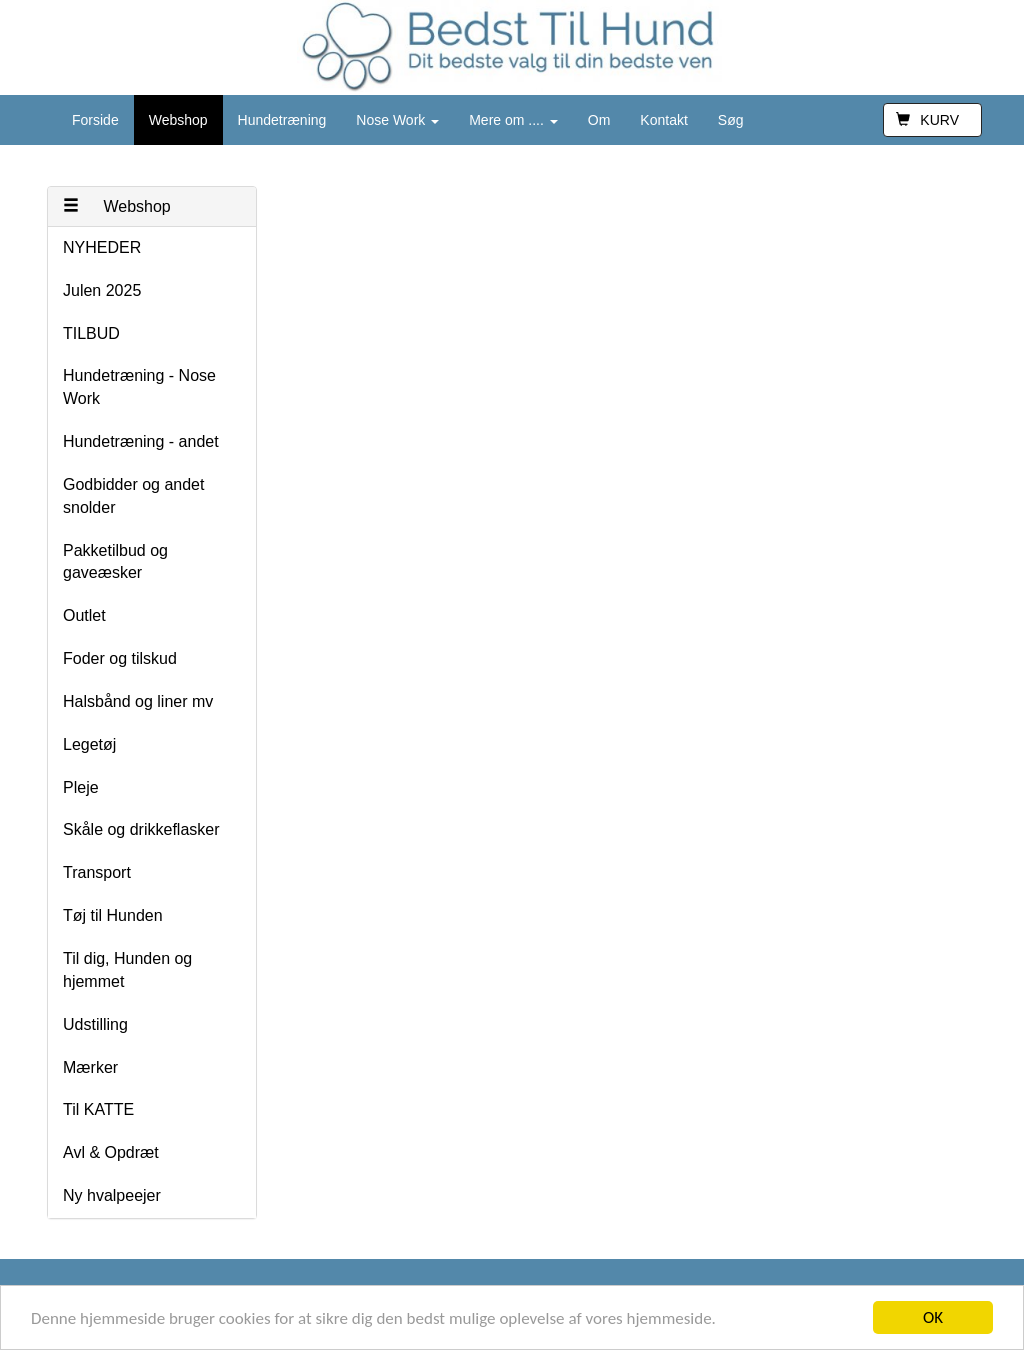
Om (599, 120)
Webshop (178, 120)
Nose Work (397, 120)
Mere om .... (513, 120)
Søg (731, 120)
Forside (95, 120)
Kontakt (663, 120)
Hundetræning (282, 120)
